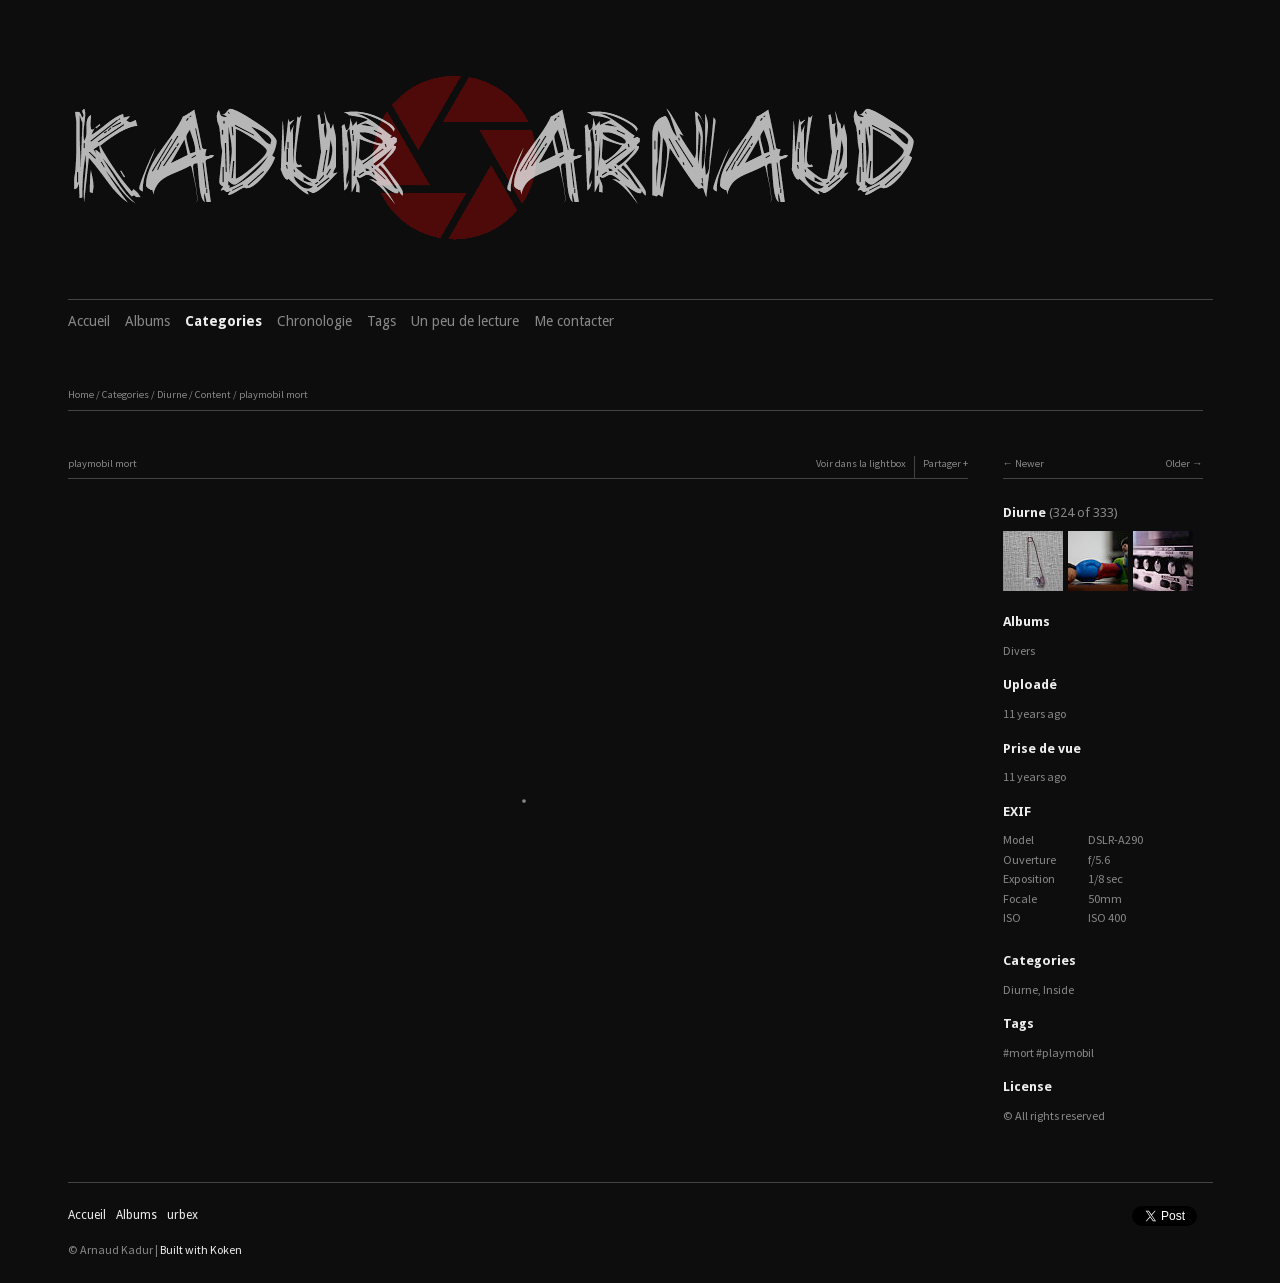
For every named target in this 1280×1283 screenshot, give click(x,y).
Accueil (89, 321)
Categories (223, 321)
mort (1021, 1052)
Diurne (172, 394)
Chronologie (314, 321)
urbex (182, 1215)
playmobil (1068, 1052)
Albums (147, 321)
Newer (1029, 463)
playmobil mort (273, 394)
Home (81, 394)
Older (1178, 463)
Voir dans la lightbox (861, 463)
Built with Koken (201, 1249)
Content (213, 394)
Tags (381, 321)
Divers (1019, 650)
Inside (1058, 989)
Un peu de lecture (465, 321)
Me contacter (574, 321)
